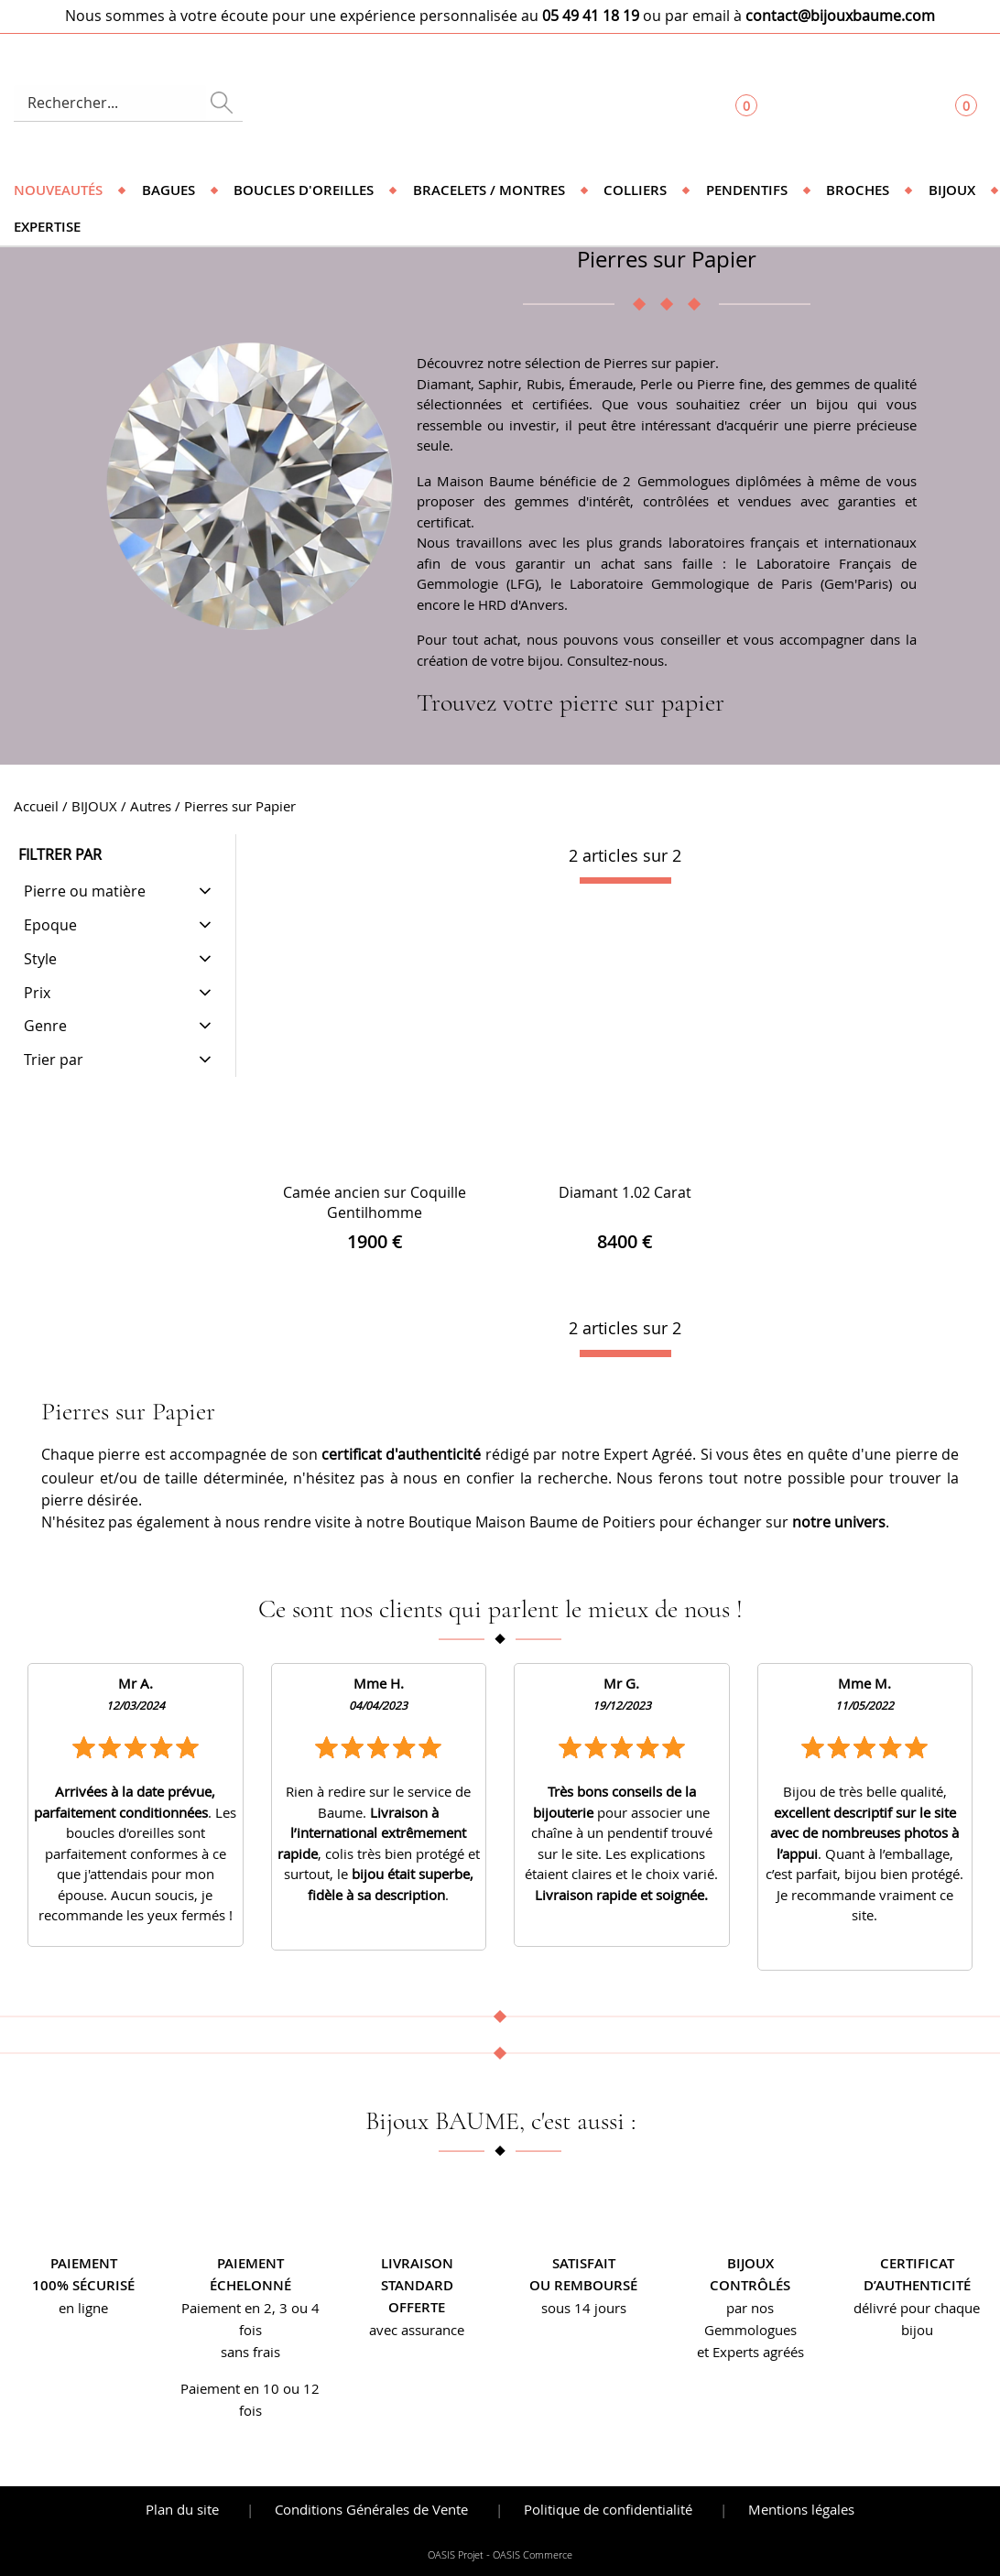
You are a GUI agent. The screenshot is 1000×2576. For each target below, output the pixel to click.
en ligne (83, 2308)
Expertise (47, 226)
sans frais (250, 2351)
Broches (857, 190)
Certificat (917, 2263)
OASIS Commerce (532, 2555)
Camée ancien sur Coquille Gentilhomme (374, 1202)
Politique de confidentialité (608, 2509)
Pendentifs (747, 190)
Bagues (168, 190)
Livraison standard (417, 2274)
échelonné (250, 2285)
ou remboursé (583, 2285)
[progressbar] (625, 881)
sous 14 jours (583, 2308)
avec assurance (416, 2330)
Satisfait (583, 2263)
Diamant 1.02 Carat (625, 1192)
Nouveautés (58, 190)
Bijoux (952, 190)
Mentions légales (801, 2509)
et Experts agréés (750, 2351)
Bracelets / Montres (489, 190)
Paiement (83, 2263)
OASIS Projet (456, 2555)
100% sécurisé (83, 2285)
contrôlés (750, 2285)
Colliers (635, 190)
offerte (416, 2307)
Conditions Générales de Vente (371, 2509)
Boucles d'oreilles (304, 190)
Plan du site (182, 2509)
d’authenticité (917, 2285)
